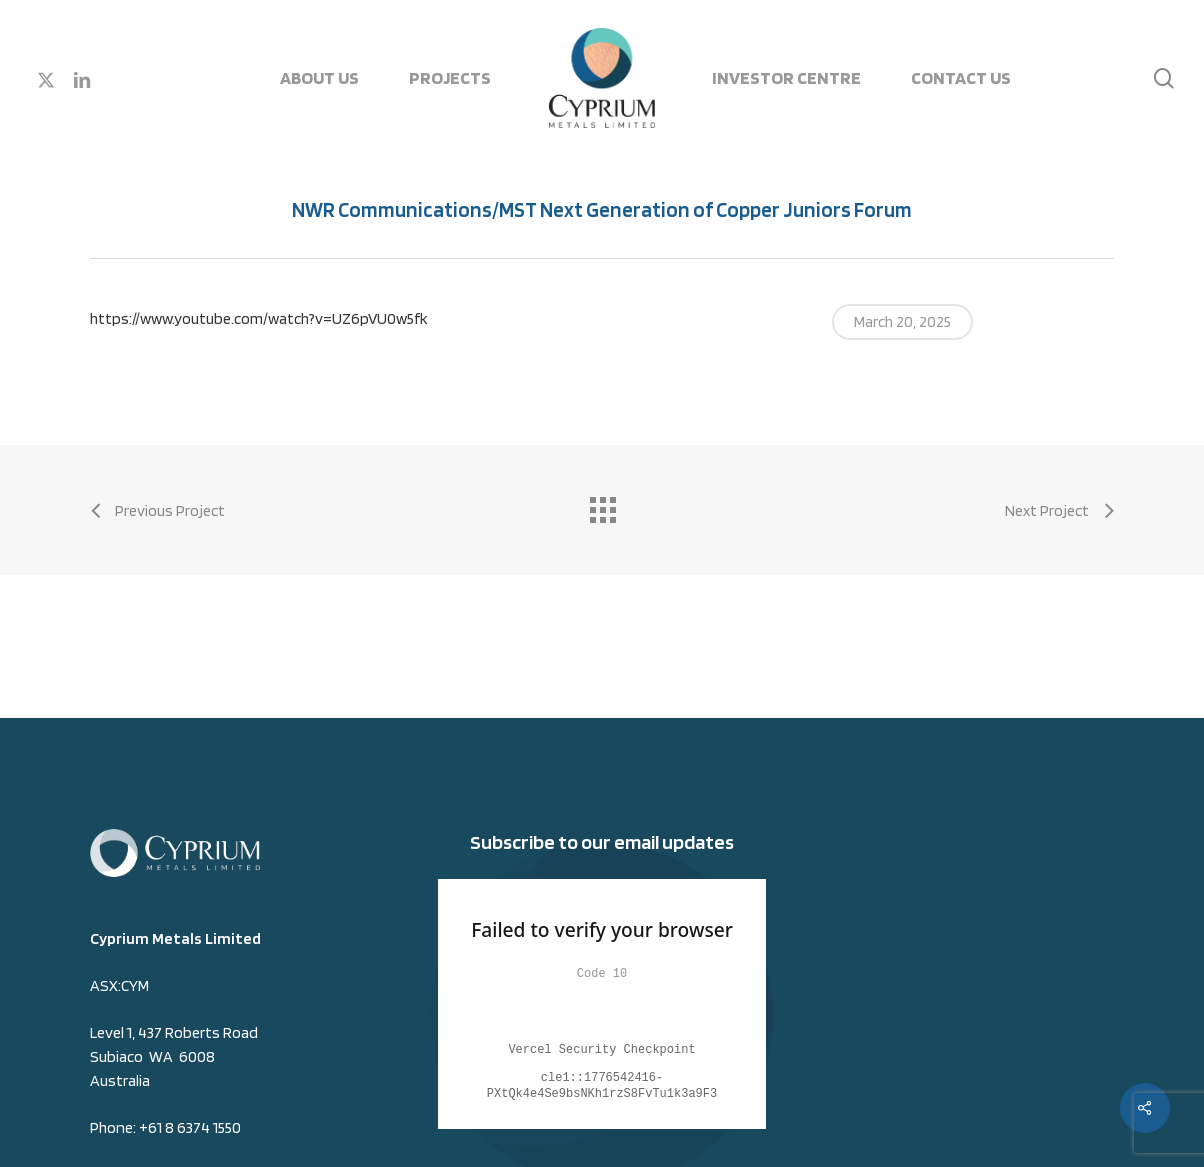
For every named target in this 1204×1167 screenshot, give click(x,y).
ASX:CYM (119, 985)
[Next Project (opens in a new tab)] (1059, 511)
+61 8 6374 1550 (190, 1127)
